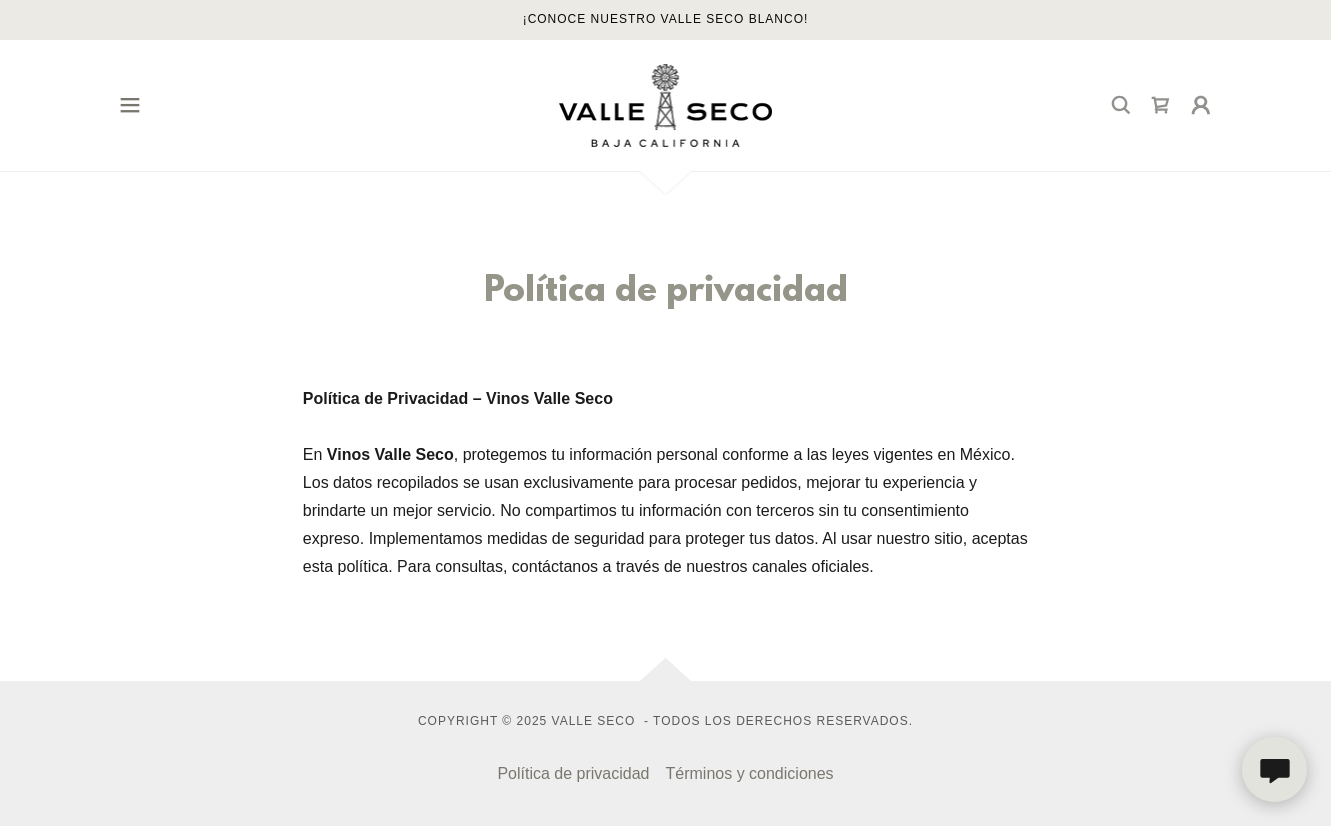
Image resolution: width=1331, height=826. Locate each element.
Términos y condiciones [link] (750, 773)
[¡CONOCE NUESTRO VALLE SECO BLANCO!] (665, 20)
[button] (130, 105)
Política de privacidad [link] (573, 773)
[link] (666, 104)
